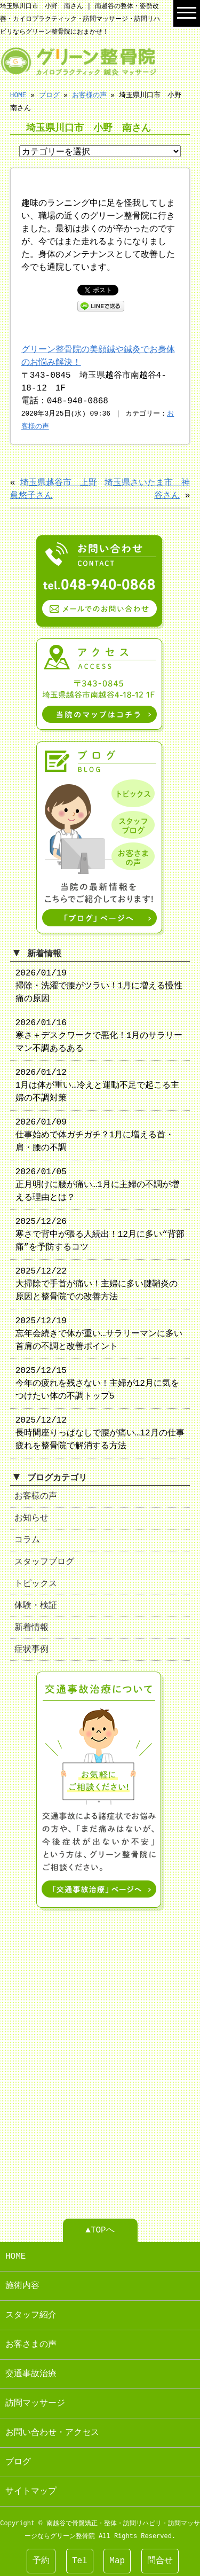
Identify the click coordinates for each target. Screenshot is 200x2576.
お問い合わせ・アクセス (52, 2428)
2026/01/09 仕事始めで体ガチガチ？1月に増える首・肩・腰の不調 (94, 1133)
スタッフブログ (44, 1560)
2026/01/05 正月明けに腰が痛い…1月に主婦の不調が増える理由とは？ (97, 1182)
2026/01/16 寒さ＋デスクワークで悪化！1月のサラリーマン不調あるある (99, 1033)
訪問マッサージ (35, 2399)
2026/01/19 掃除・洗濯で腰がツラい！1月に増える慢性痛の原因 (99, 984)
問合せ (160, 2561)
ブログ (49, 94)
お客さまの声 (31, 2340)
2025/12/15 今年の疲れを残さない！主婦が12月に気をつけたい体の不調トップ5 (97, 1381)
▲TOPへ (99, 2226)
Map (117, 2561)
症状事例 (31, 1647)
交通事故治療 (31, 2370)
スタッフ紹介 (31, 2311)
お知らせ (31, 1516)
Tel (79, 2561)
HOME (18, 94)
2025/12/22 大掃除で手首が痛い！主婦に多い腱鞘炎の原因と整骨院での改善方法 (96, 1282)
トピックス (35, 1582)
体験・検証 (35, 1604)
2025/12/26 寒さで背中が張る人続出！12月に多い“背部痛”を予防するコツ (100, 1232)
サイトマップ (31, 2487)
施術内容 (22, 2282)
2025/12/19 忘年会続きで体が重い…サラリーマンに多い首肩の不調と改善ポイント (99, 1332)
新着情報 (31, 1626)
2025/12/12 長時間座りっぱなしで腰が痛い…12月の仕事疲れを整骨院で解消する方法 (100, 1431)
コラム (27, 1538)
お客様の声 (89, 94)
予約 (41, 2561)
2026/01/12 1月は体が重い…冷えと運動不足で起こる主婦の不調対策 (97, 1083)
